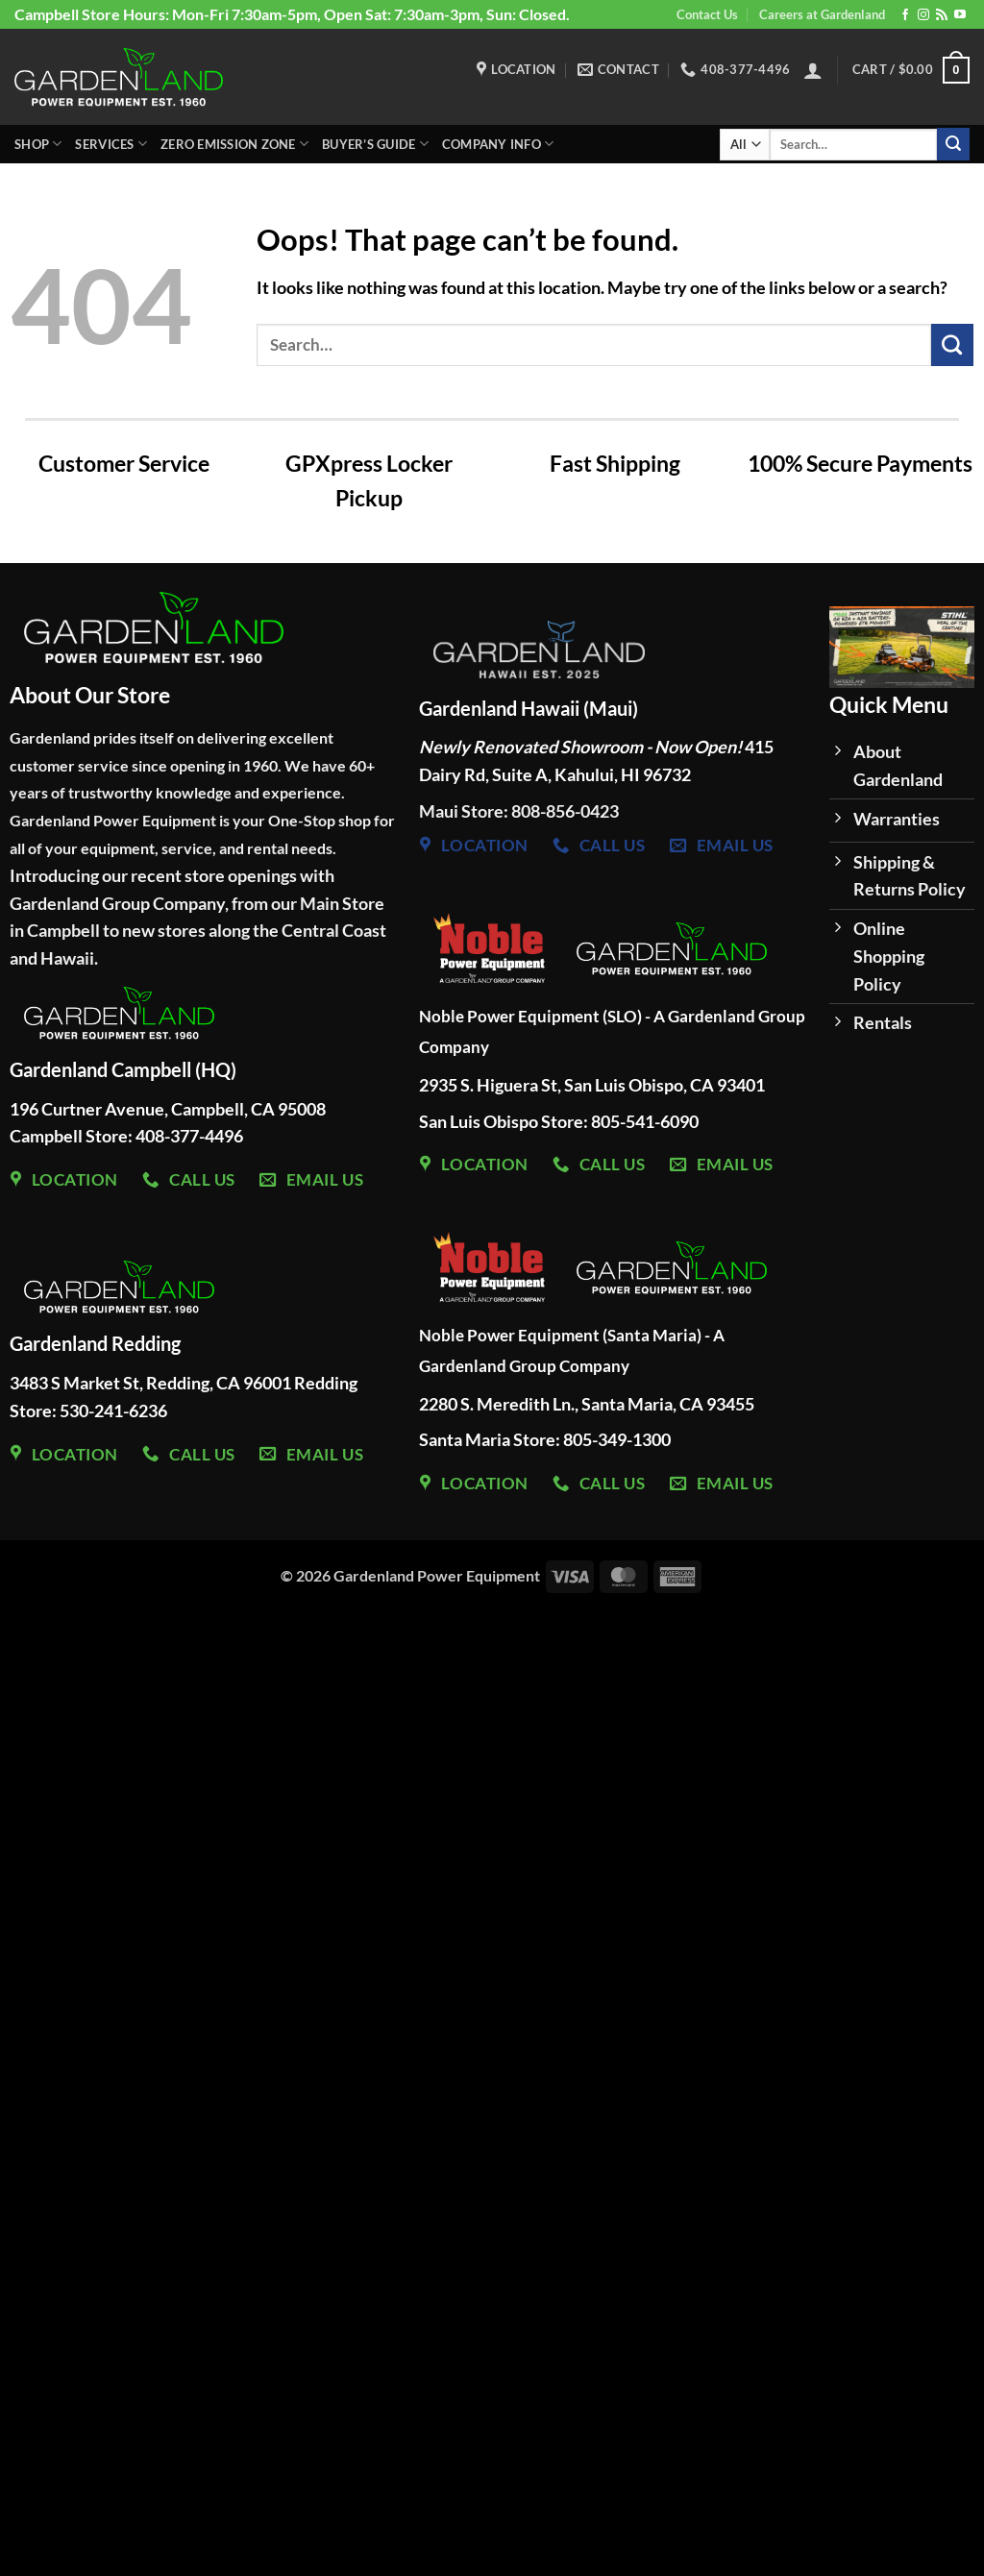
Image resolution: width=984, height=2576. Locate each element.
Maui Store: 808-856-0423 (519, 811)
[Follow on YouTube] (960, 15)
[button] (813, 70)
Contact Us (707, 14)
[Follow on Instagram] (923, 15)
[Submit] (953, 144)
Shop (38, 144)
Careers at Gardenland (822, 14)
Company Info (498, 144)
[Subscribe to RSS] (941, 15)
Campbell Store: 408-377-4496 (126, 1135)
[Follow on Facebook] (905, 15)
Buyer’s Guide (375, 144)
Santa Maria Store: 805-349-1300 (546, 1439)
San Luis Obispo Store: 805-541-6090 (559, 1121)
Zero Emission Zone (234, 144)
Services (111, 144)
